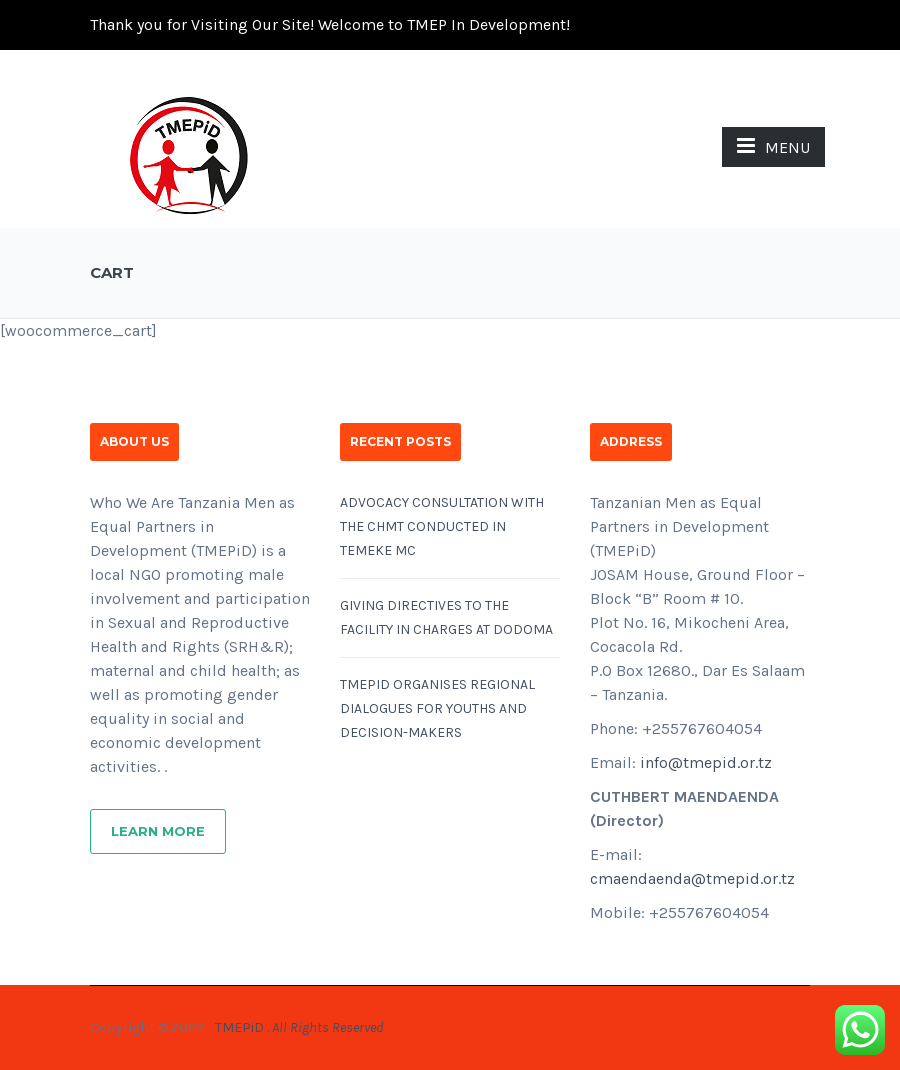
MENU (773, 146)
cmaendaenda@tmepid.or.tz (692, 878)
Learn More (158, 831)
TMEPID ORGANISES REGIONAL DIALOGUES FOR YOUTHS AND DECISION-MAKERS (437, 708)
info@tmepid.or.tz (706, 762)
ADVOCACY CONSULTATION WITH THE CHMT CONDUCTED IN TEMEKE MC (442, 526)
